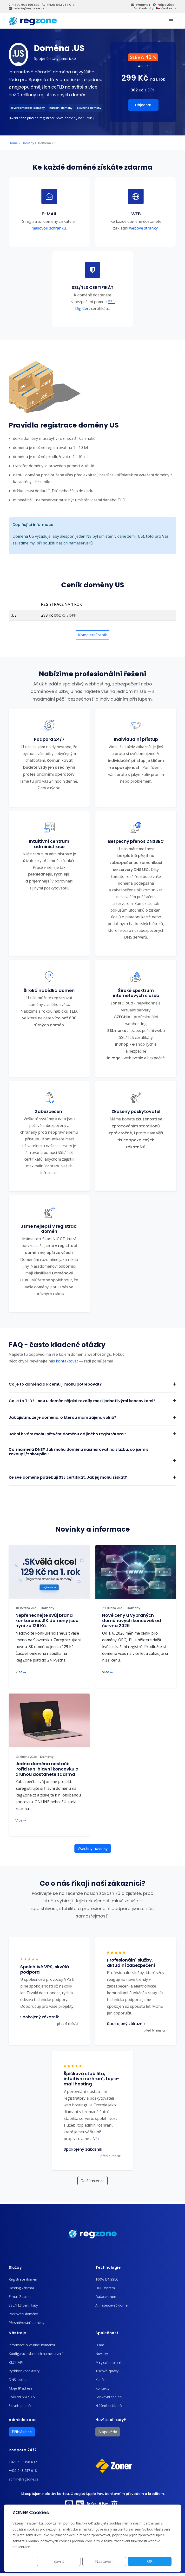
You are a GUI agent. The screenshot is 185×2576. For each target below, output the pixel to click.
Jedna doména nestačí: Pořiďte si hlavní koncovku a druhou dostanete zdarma (47, 1769)
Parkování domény (23, 2314)
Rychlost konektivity (24, 2371)
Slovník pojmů (20, 2405)
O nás (100, 2345)
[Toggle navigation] (171, 20)
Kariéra (100, 2379)
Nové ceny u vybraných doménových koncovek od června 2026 (131, 1620)
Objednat (143, 104)
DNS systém (105, 2288)
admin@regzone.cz (26, 8)
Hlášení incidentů (108, 2405)
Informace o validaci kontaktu (32, 2345)
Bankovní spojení (108, 2397)
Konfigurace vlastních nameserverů (36, 2353)
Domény (28, 143)
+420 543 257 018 (58, 4)
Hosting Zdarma (21, 2288)
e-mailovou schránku (54, 225)
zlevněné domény (89, 108)
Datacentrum (105, 2296)
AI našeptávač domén (112, 2305)
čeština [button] (164, 8)
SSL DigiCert (95, 305)
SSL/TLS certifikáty (23, 2305)
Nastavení (117, 2561)
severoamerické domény (28, 108)
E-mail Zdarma (20, 2296)
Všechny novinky (93, 1848)
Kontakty (143, 8)
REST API (16, 2362)
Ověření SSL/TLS (22, 2397)
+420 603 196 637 (24, 4)
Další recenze (92, 2180)
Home (13, 143)
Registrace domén (23, 2279)
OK (154, 2561)
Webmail (140, 4)
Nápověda (163, 4)
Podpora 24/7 (23, 2450)
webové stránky (143, 228)
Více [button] (95, 2138)
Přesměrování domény (26, 2322)
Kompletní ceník (92, 635)
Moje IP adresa (21, 2388)
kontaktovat (67, 1361)
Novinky (101, 2353)
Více (20, 1672)
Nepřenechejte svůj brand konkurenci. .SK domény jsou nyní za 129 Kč (47, 1620)
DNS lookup (18, 2379)
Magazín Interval (108, 2362)
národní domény (60, 108)
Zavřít (81, 2561)
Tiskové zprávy (107, 2371)
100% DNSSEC (106, 2279)
